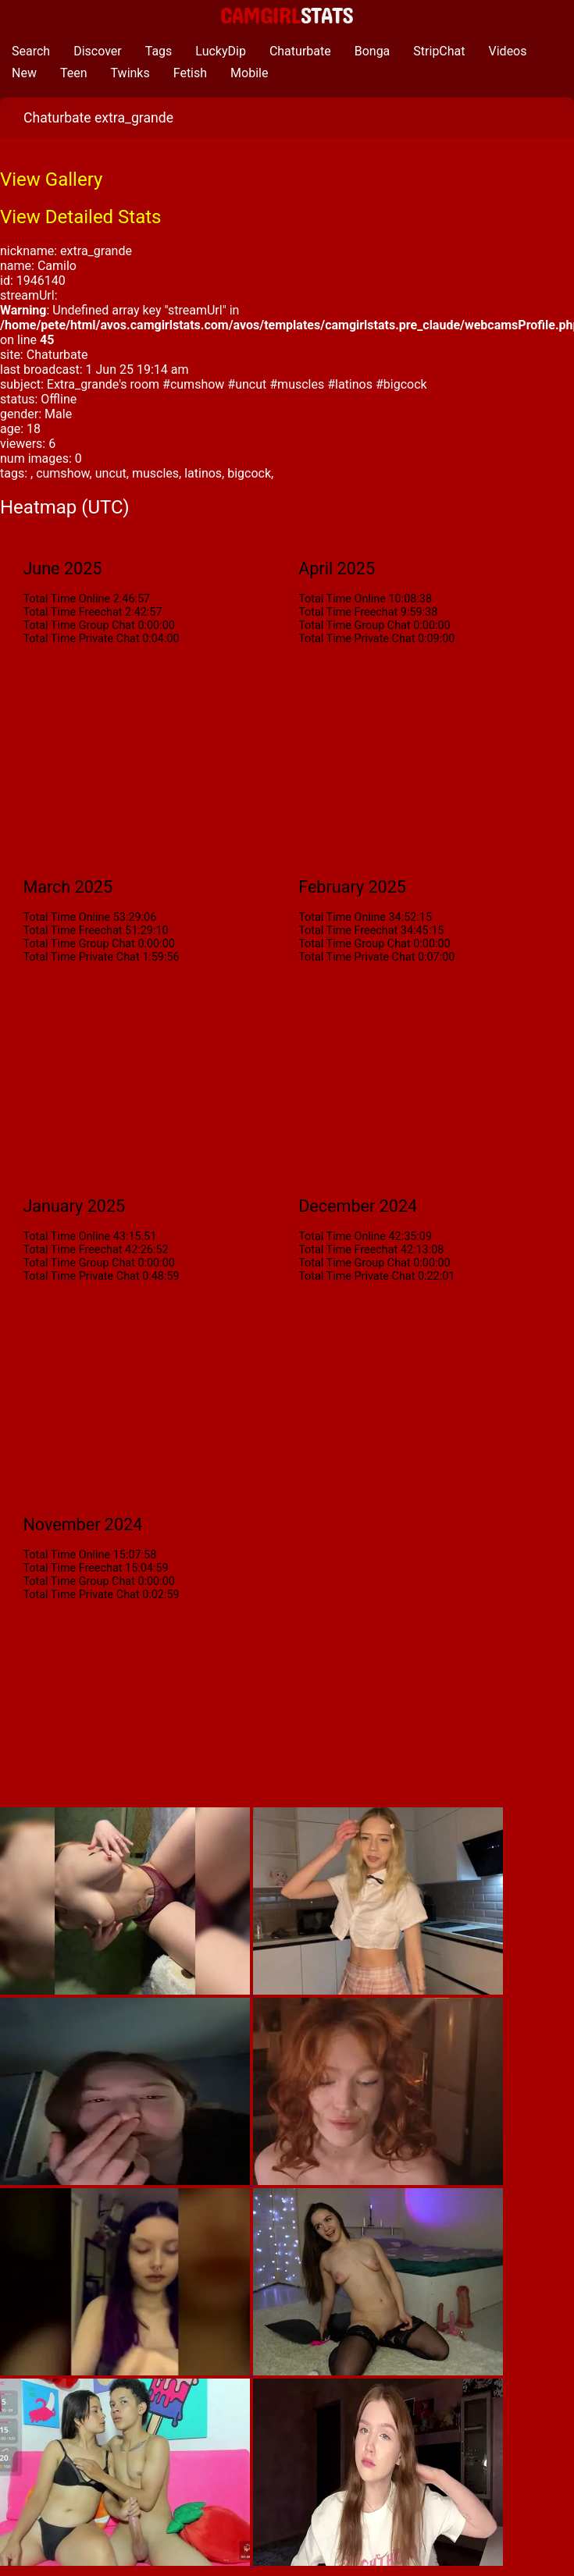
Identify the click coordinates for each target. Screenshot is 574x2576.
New (24, 73)
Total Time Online (66, 599)
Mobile (249, 73)
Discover (97, 51)
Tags (159, 51)
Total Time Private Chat (81, 638)
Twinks (130, 73)
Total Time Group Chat (78, 625)
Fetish (190, 73)
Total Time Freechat (72, 612)
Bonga (372, 51)
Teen (73, 73)
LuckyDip (220, 51)
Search (31, 51)
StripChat (439, 51)
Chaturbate (300, 51)
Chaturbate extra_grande (98, 118)
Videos (508, 51)
